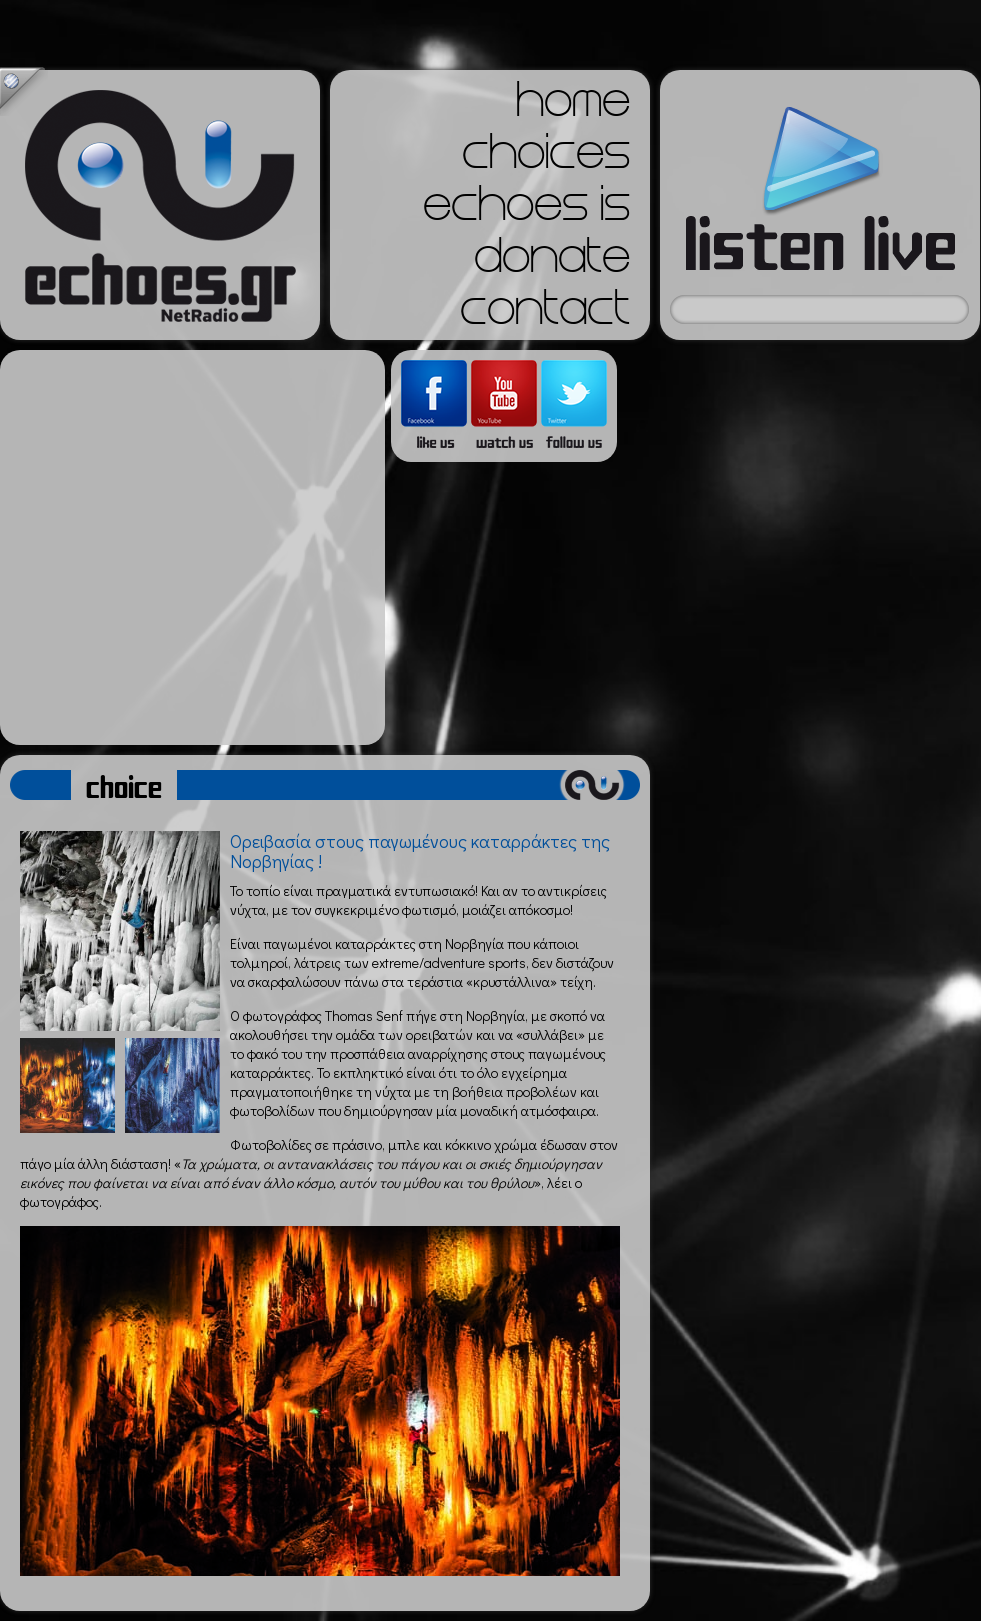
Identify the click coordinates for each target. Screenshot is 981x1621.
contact (545, 314)
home (573, 106)
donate (552, 262)
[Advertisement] (187, 547)
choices (546, 158)
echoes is (526, 210)
